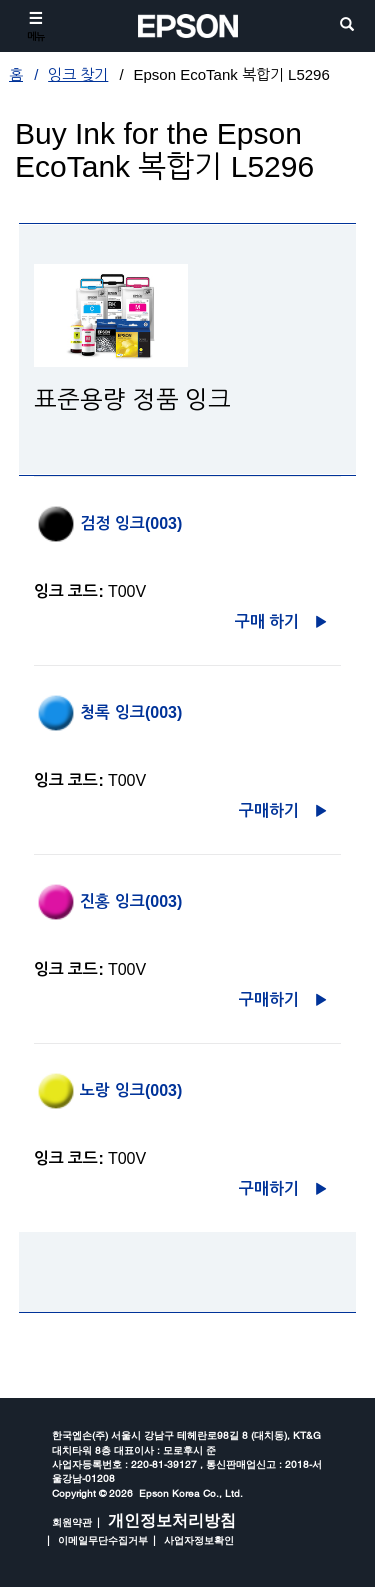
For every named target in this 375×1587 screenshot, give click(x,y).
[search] (347, 25)
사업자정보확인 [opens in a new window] (199, 1540)
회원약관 (72, 1522)
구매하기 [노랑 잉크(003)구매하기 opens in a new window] (269, 1188)
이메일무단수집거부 (103, 1540)
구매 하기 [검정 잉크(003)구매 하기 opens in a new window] (267, 621)
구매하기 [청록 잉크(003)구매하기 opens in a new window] (269, 810)
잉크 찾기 (78, 74)
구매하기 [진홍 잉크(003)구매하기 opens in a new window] (269, 999)
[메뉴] (36, 26)
